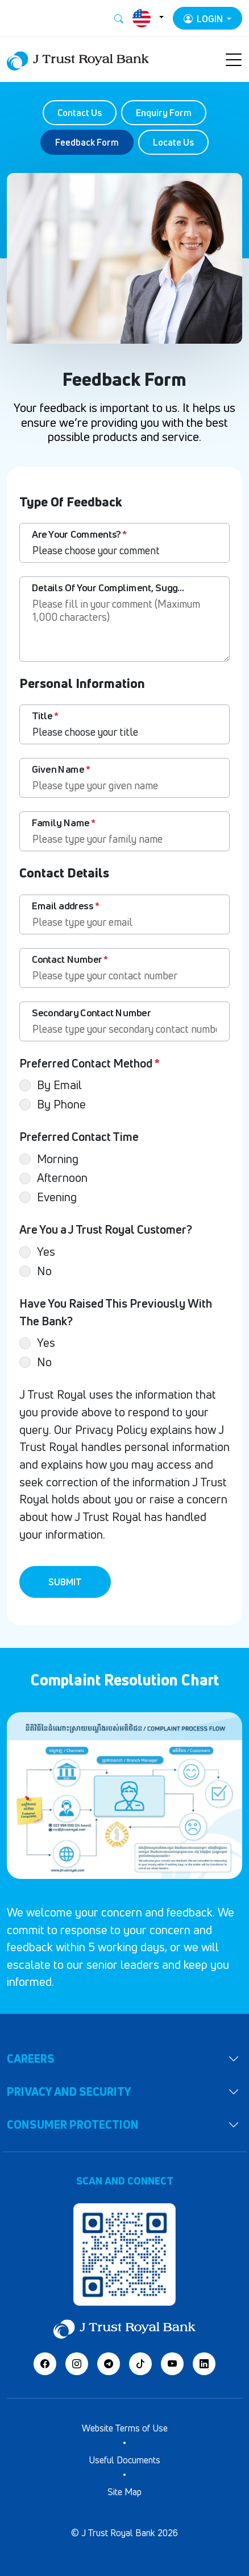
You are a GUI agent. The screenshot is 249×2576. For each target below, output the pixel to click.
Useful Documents (124, 2460)
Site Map (124, 2492)
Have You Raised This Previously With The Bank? (115, 1312)
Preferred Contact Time (79, 1136)
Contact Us (79, 112)
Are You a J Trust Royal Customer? (105, 1229)
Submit (65, 1582)
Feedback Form (87, 142)
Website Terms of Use (125, 2428)
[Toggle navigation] (233, 60)
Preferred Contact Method (89, 1063)
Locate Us (173, 142)
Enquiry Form (164, 112)
